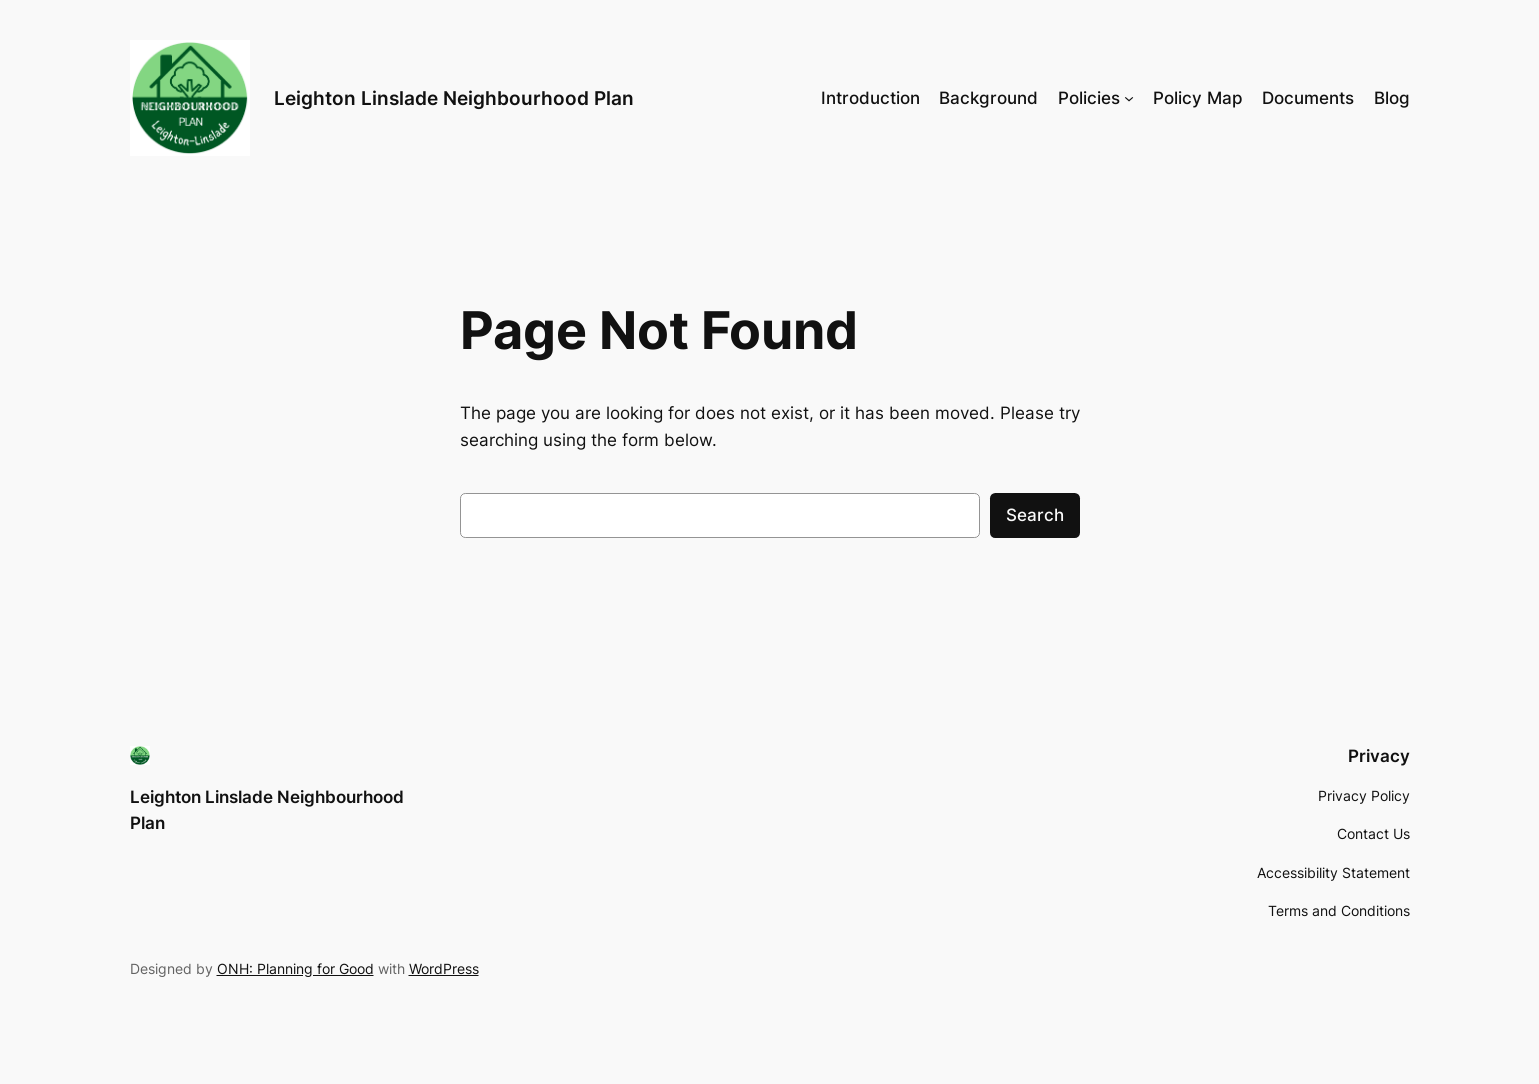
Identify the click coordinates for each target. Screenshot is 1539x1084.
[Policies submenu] (1129, 98)
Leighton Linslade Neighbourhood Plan (454, 98)
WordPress (444, 968)
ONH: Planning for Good (295, 968)
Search (1035, 515)
